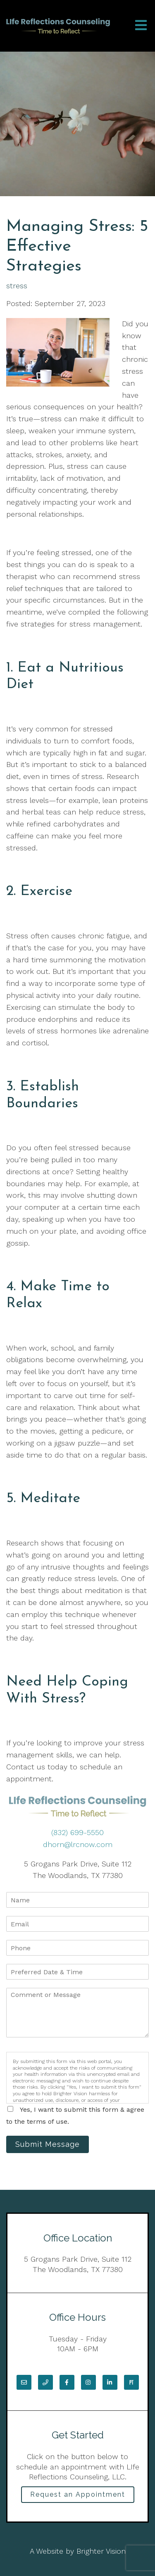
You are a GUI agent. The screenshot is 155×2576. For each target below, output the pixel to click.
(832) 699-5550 (77, 1832)
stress (16, 286)
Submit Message (47, 2144)
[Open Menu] (141, 26)
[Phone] (45, 2382)
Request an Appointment (77, 2494)
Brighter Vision (101, 2551)
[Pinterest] (131, 2382)
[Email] (24, 2382)
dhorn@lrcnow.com (77, 1844)
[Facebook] (67, 2382)
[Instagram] (88, 2382)
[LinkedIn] (110, 2382)
